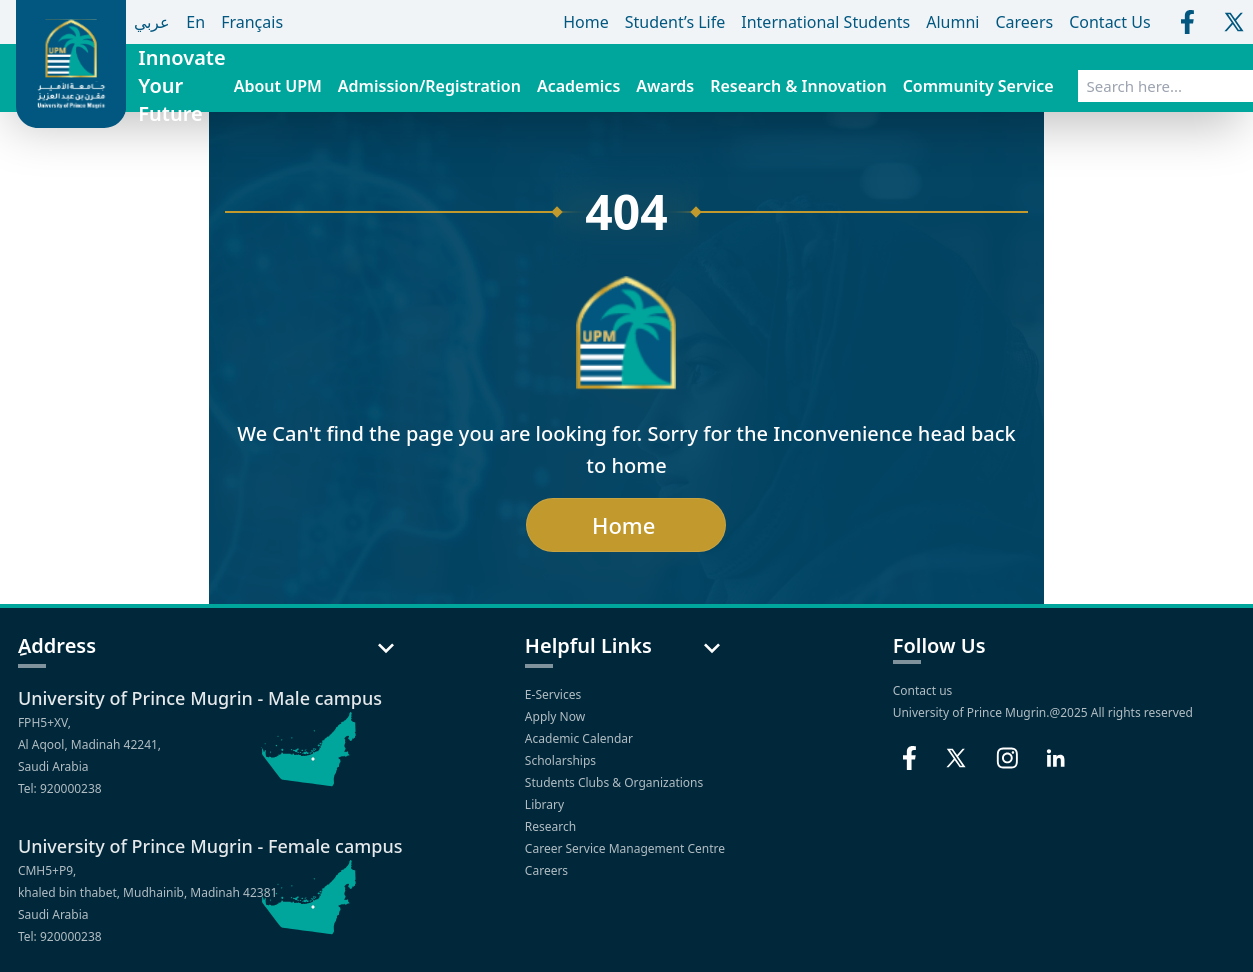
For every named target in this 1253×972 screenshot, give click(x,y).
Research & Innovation (798, 86)
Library (546, 804)
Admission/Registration (429, 86)
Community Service (978, 86)
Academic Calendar (580, 738)
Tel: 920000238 (60, 788)
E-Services (554, 694)
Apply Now (556, 716)
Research (552, 826)
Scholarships (562, 760)
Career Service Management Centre (626, 848)
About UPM (278, 86)
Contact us (923, 690)
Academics (578, 86)
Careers (548, 870)
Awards (665, 86)
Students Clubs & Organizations (616, 782)
